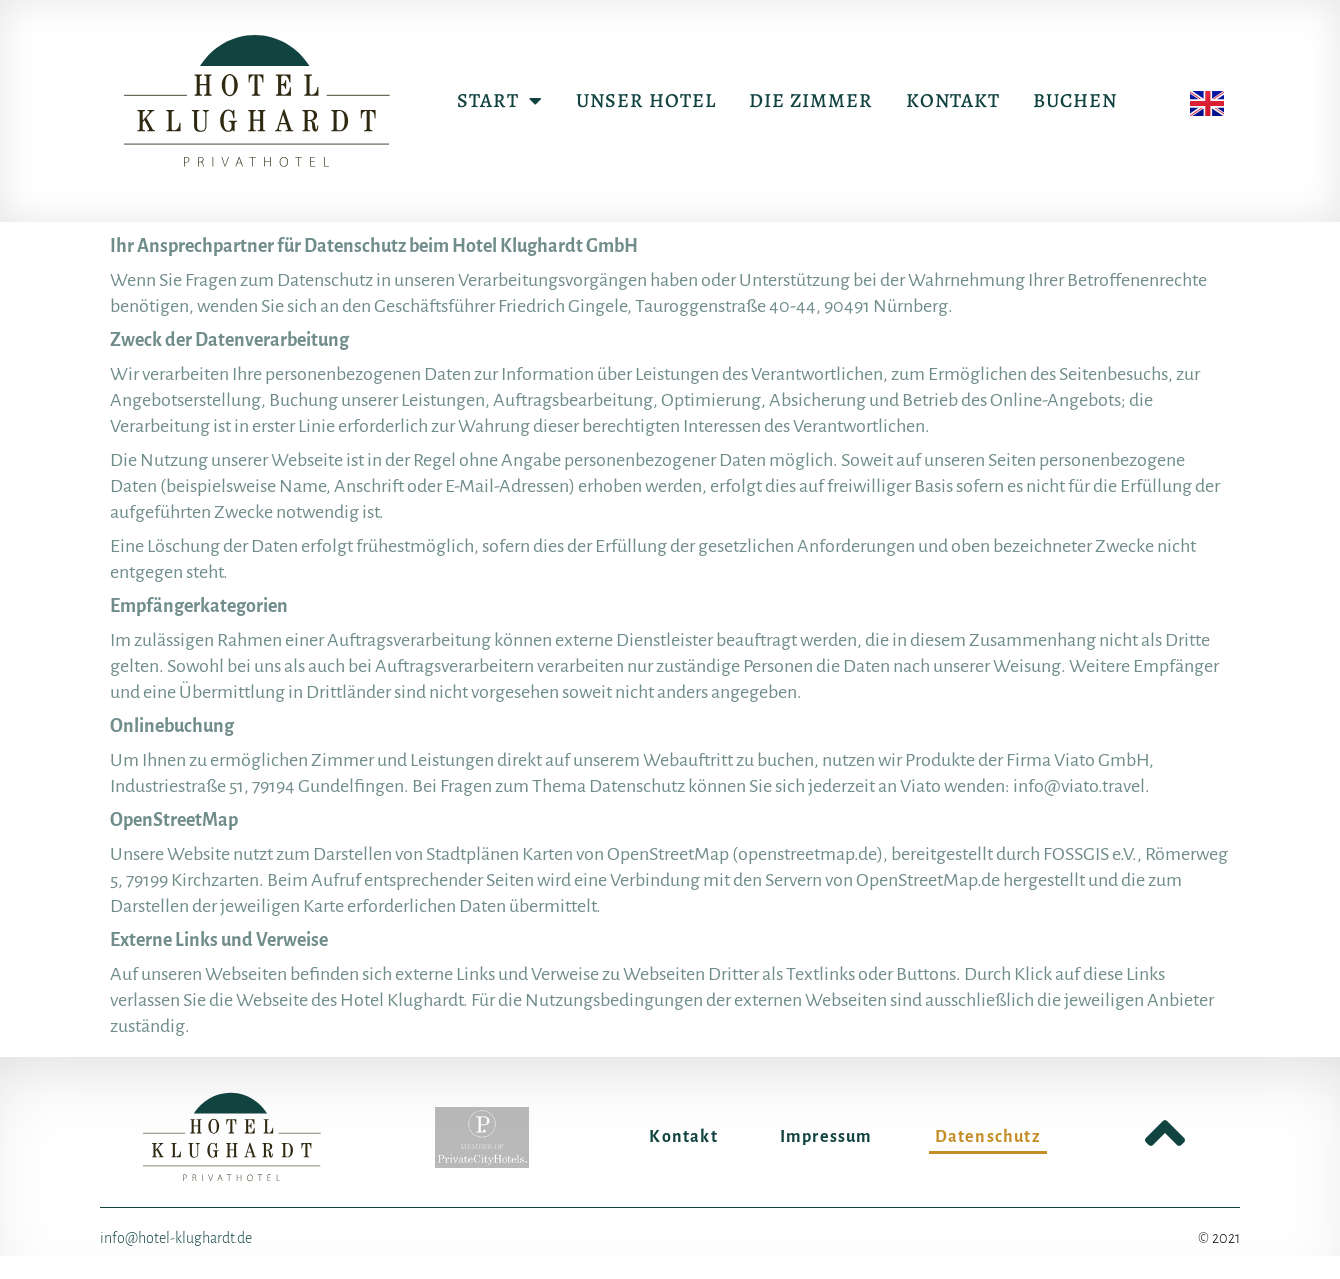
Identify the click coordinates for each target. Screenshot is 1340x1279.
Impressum (826, 1137)
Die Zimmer (811, 100)
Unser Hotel (646, 100)
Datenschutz (988, 1137)
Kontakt (953, 100)
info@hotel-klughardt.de (176, 1238)
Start (500, 101)
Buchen (1075, 100)
